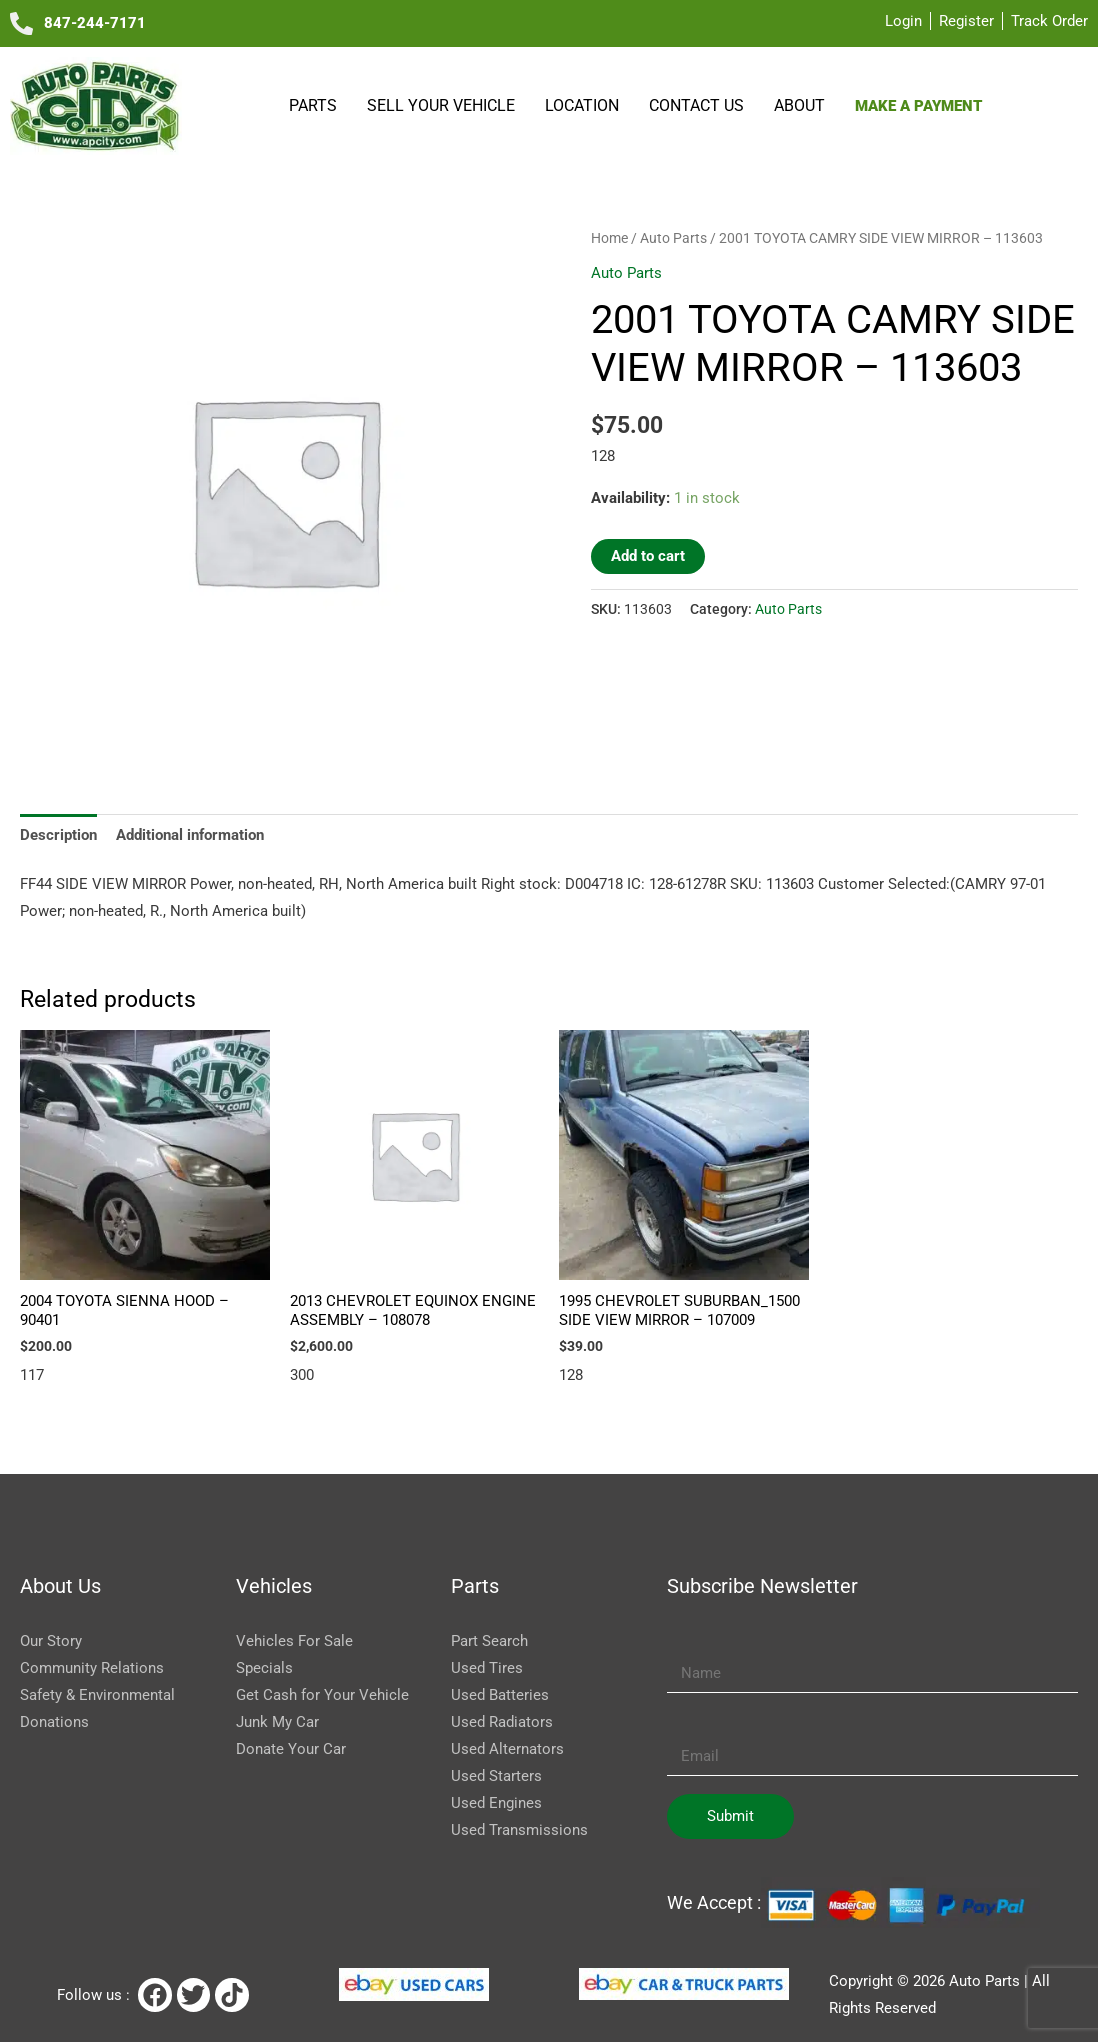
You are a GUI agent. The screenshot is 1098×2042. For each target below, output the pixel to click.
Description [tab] (58, 835)
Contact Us (696, 105)
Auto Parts (673, 238)
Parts (313, 105)
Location (582, 105)
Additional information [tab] (190, 835)
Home (609, 238)
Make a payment (918, 106)
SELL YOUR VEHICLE (441, 105)
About (799, 105)
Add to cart (648, 556)
